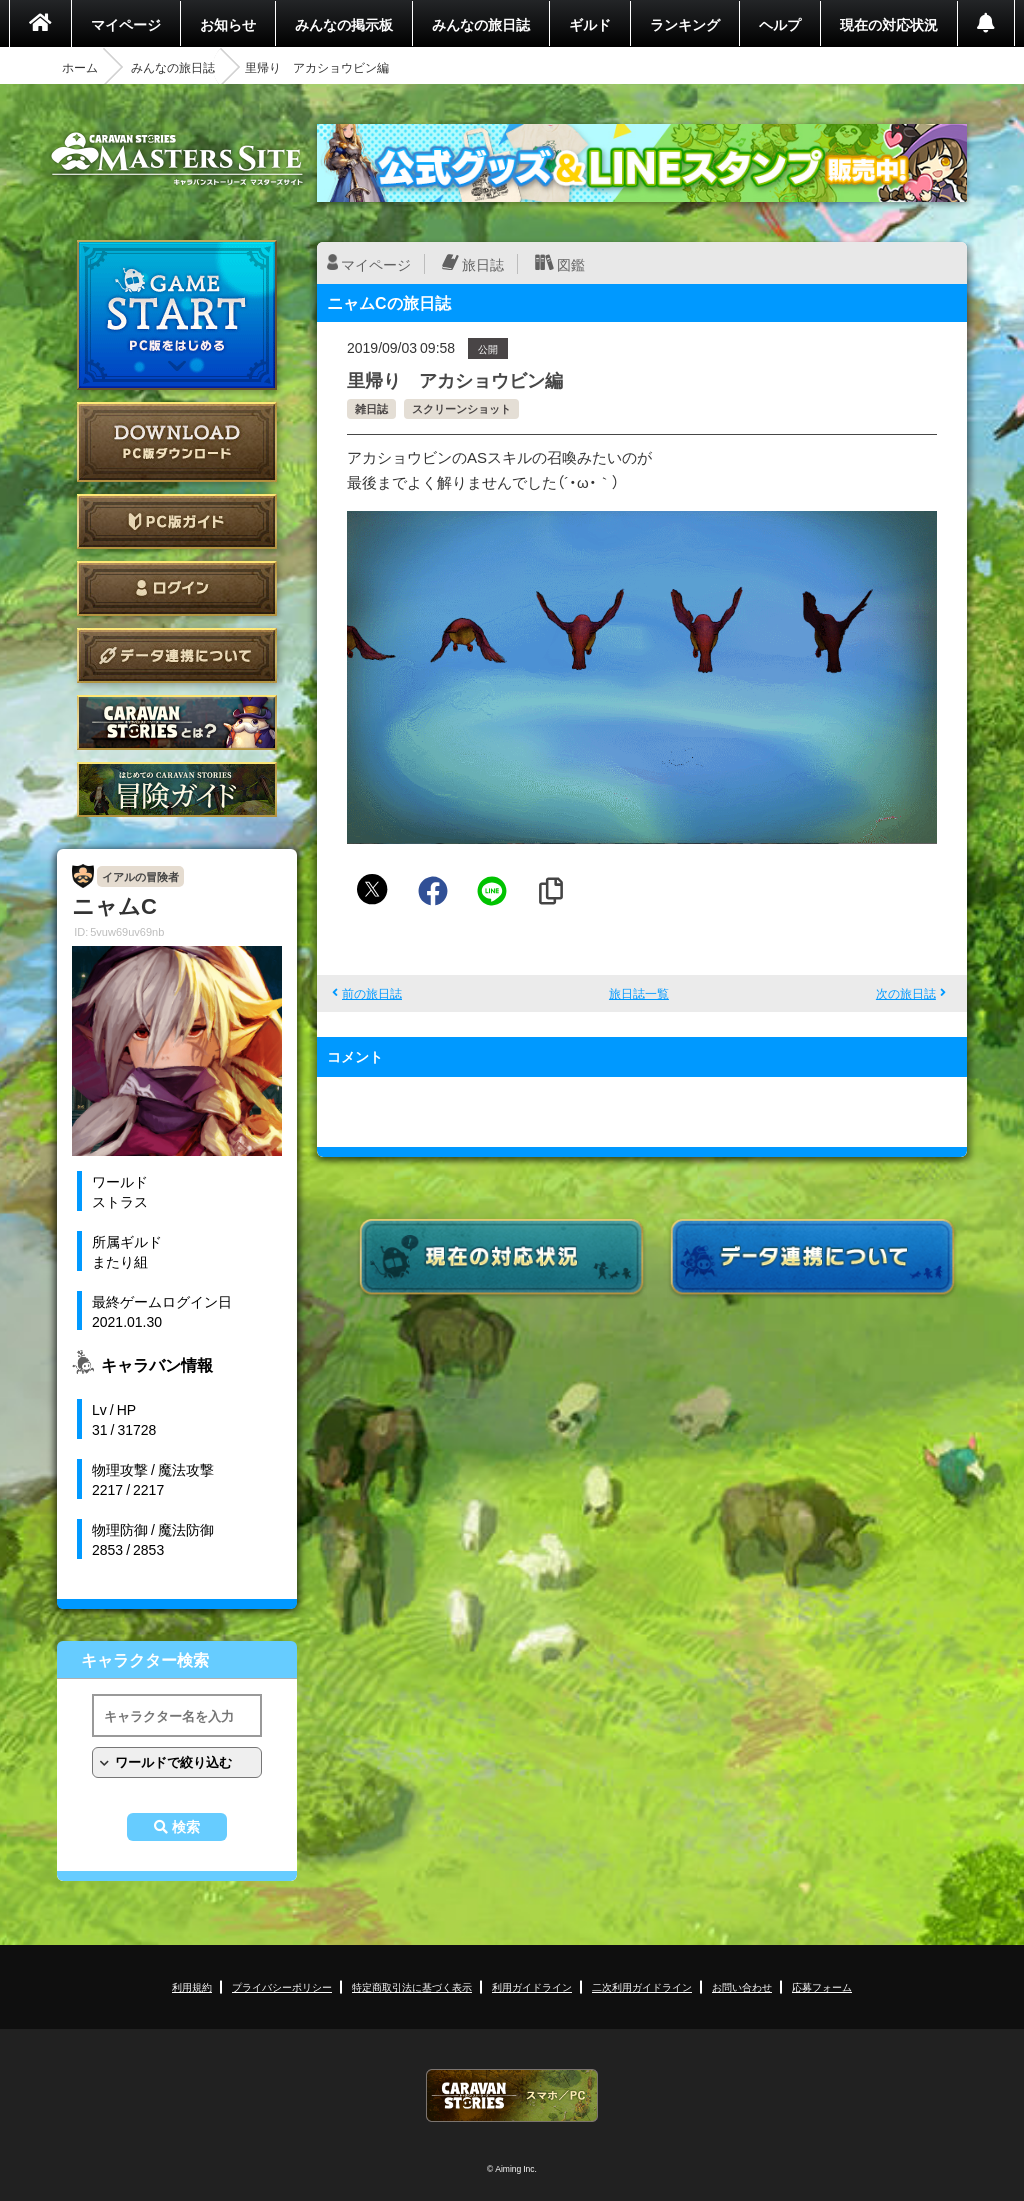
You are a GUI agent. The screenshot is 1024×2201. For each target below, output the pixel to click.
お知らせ (228, 24)
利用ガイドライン (532, 1986)
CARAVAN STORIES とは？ (177, 722)
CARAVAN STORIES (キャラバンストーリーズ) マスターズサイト (177, 159)
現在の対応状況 (889, 24)
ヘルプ (780, 24)
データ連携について (177, 655)
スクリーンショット (461, 408)
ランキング (685, 24)
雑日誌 (371, 408)
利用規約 (192, 1986)
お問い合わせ (742, 1986)
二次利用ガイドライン (642, 1986)
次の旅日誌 (906, 993)
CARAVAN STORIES (512, 2095)
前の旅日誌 (372, 993)
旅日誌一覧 (639, 993)
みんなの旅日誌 (481, 24)
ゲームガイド (177, 789)
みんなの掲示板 (344, 24)
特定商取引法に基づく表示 (412, 1986)
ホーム (80, 67)
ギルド (590, 24)
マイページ (126, 24)
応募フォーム (822, 1986)
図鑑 (571, 264)
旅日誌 (483, 264)
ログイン (177, 588)
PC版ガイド (177, 521)
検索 (186, 1827)
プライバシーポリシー (282, 1986)
